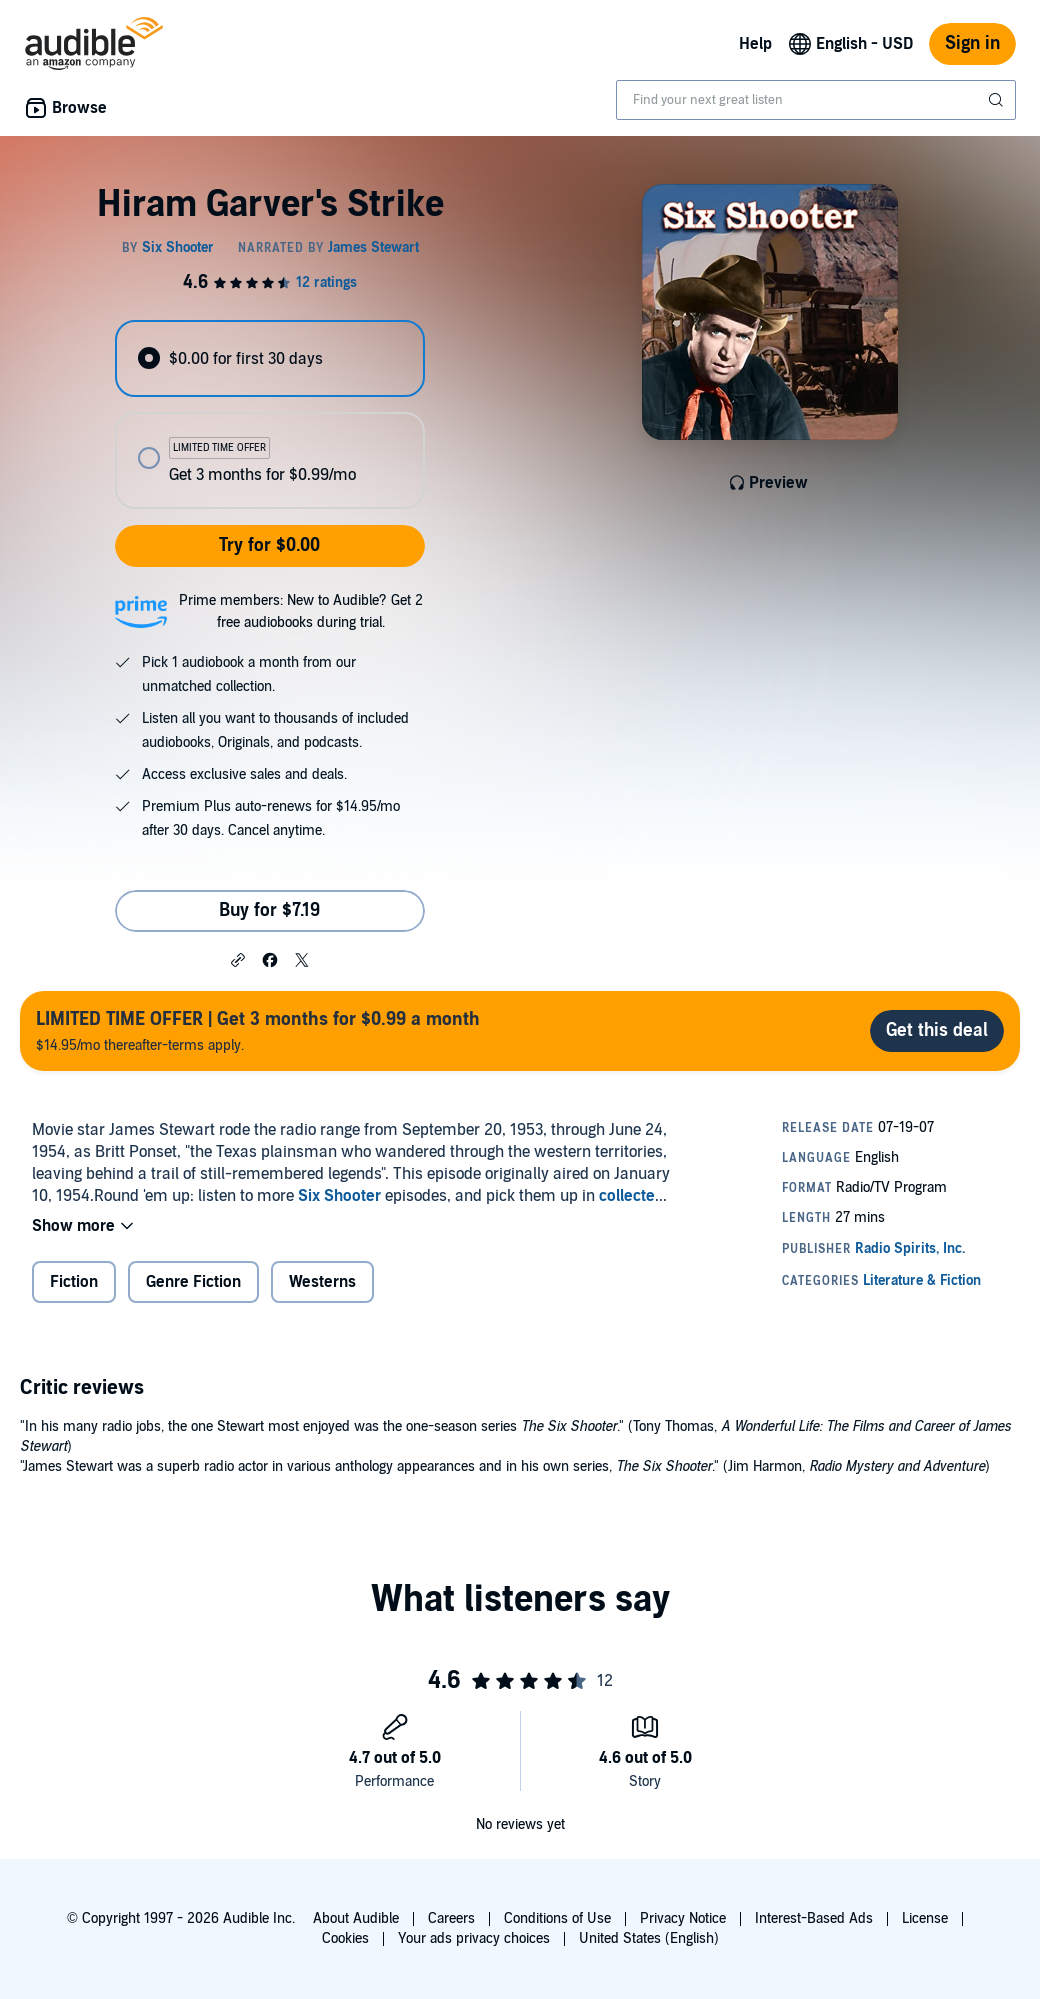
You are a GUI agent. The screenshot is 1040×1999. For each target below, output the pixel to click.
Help (755, 44)
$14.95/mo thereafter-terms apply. (258, 1030)
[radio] (269, 358)
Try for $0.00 (269, 545)
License (925, 1918)
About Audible (356, 1918)
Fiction (74, 1282)
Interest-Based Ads (814, 1918)
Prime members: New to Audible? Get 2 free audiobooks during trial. (301, 611)
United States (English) (649, 1938)
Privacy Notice (683, 1918)
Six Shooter (339, 1196)
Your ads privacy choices (474, 1938)
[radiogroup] (269, 414)
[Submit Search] (998, 100)
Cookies (345, 1938)
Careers (451, 1918)
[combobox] (816, 100)
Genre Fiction (193, 1282)
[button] (238, 959)
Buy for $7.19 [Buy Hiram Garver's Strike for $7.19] (269, 910)
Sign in (972, 43)
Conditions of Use (557, 1918)
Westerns (322, 1282)
